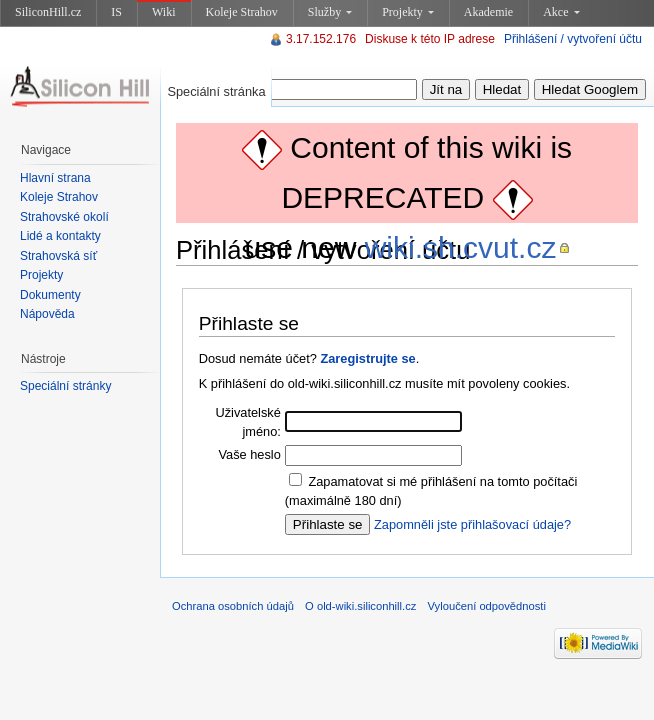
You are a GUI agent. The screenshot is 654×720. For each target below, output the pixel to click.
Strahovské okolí (64, 217)
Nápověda (47, 314)
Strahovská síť (58, 256)
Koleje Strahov (242, 12)
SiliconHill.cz (48, 12)
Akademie (488, 12)
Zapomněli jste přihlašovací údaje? (472, 524)
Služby (330, 12)
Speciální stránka (216, 91)
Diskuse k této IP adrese (430, 39)
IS (116, 12)
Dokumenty (50, 295)
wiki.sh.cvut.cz (461, 247)
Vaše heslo (249, 454)
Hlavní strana (55, 178)
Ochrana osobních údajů (233, 606)
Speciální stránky (65, 386)
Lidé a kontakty (60, 236)
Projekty (408, 12)
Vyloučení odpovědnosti (487, 606)
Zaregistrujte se (367, 358)
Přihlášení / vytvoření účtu (573, 39)
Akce (561, 12)
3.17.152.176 (321, 39)
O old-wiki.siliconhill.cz (360, 606)
